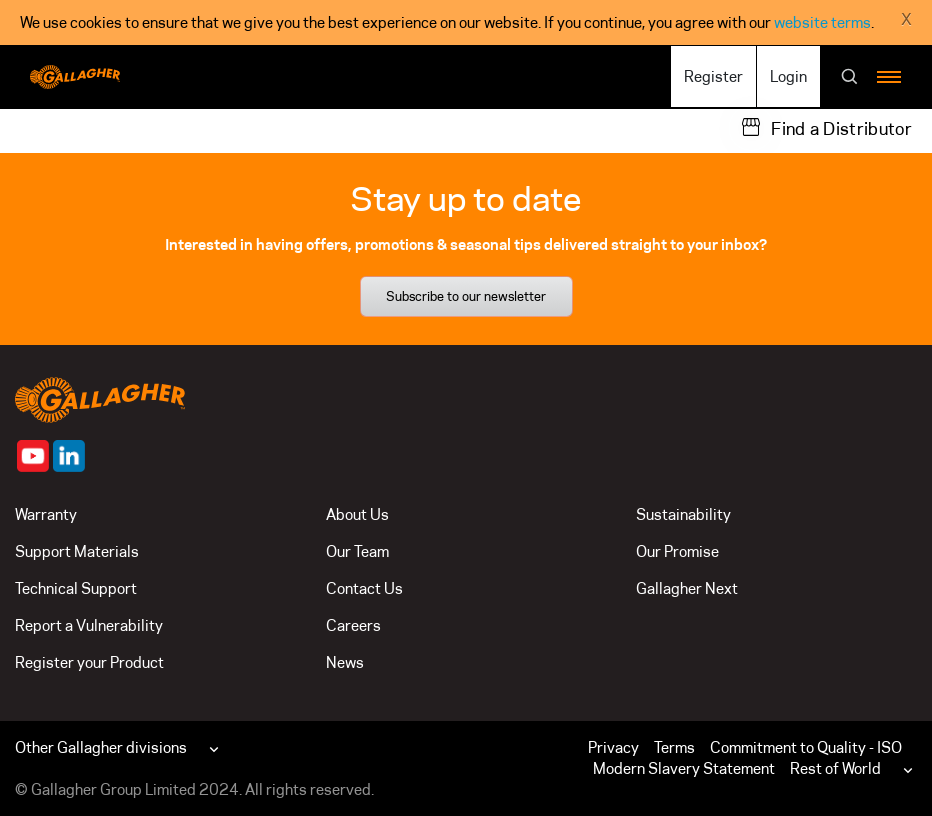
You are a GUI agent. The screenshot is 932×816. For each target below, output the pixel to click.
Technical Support (76, 588)
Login (788, 76)
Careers (353, 625)
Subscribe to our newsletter (466, 296)
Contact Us (364, 588)
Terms (674, 747)
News (345, 662)
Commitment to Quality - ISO (806, 747)
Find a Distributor (841, 129)
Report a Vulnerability (89, 625)
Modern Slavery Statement (684, 768)
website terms (822, 22)
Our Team (357, 551)
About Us (357, 514)
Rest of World (835, 768)
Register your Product (89, 662)
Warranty (46, 514)
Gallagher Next (687, 588)
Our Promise (677, 551)
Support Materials (77, 551)
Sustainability (683, 514)
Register (713, 76)
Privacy (613, 747)
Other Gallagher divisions (101, 747)
